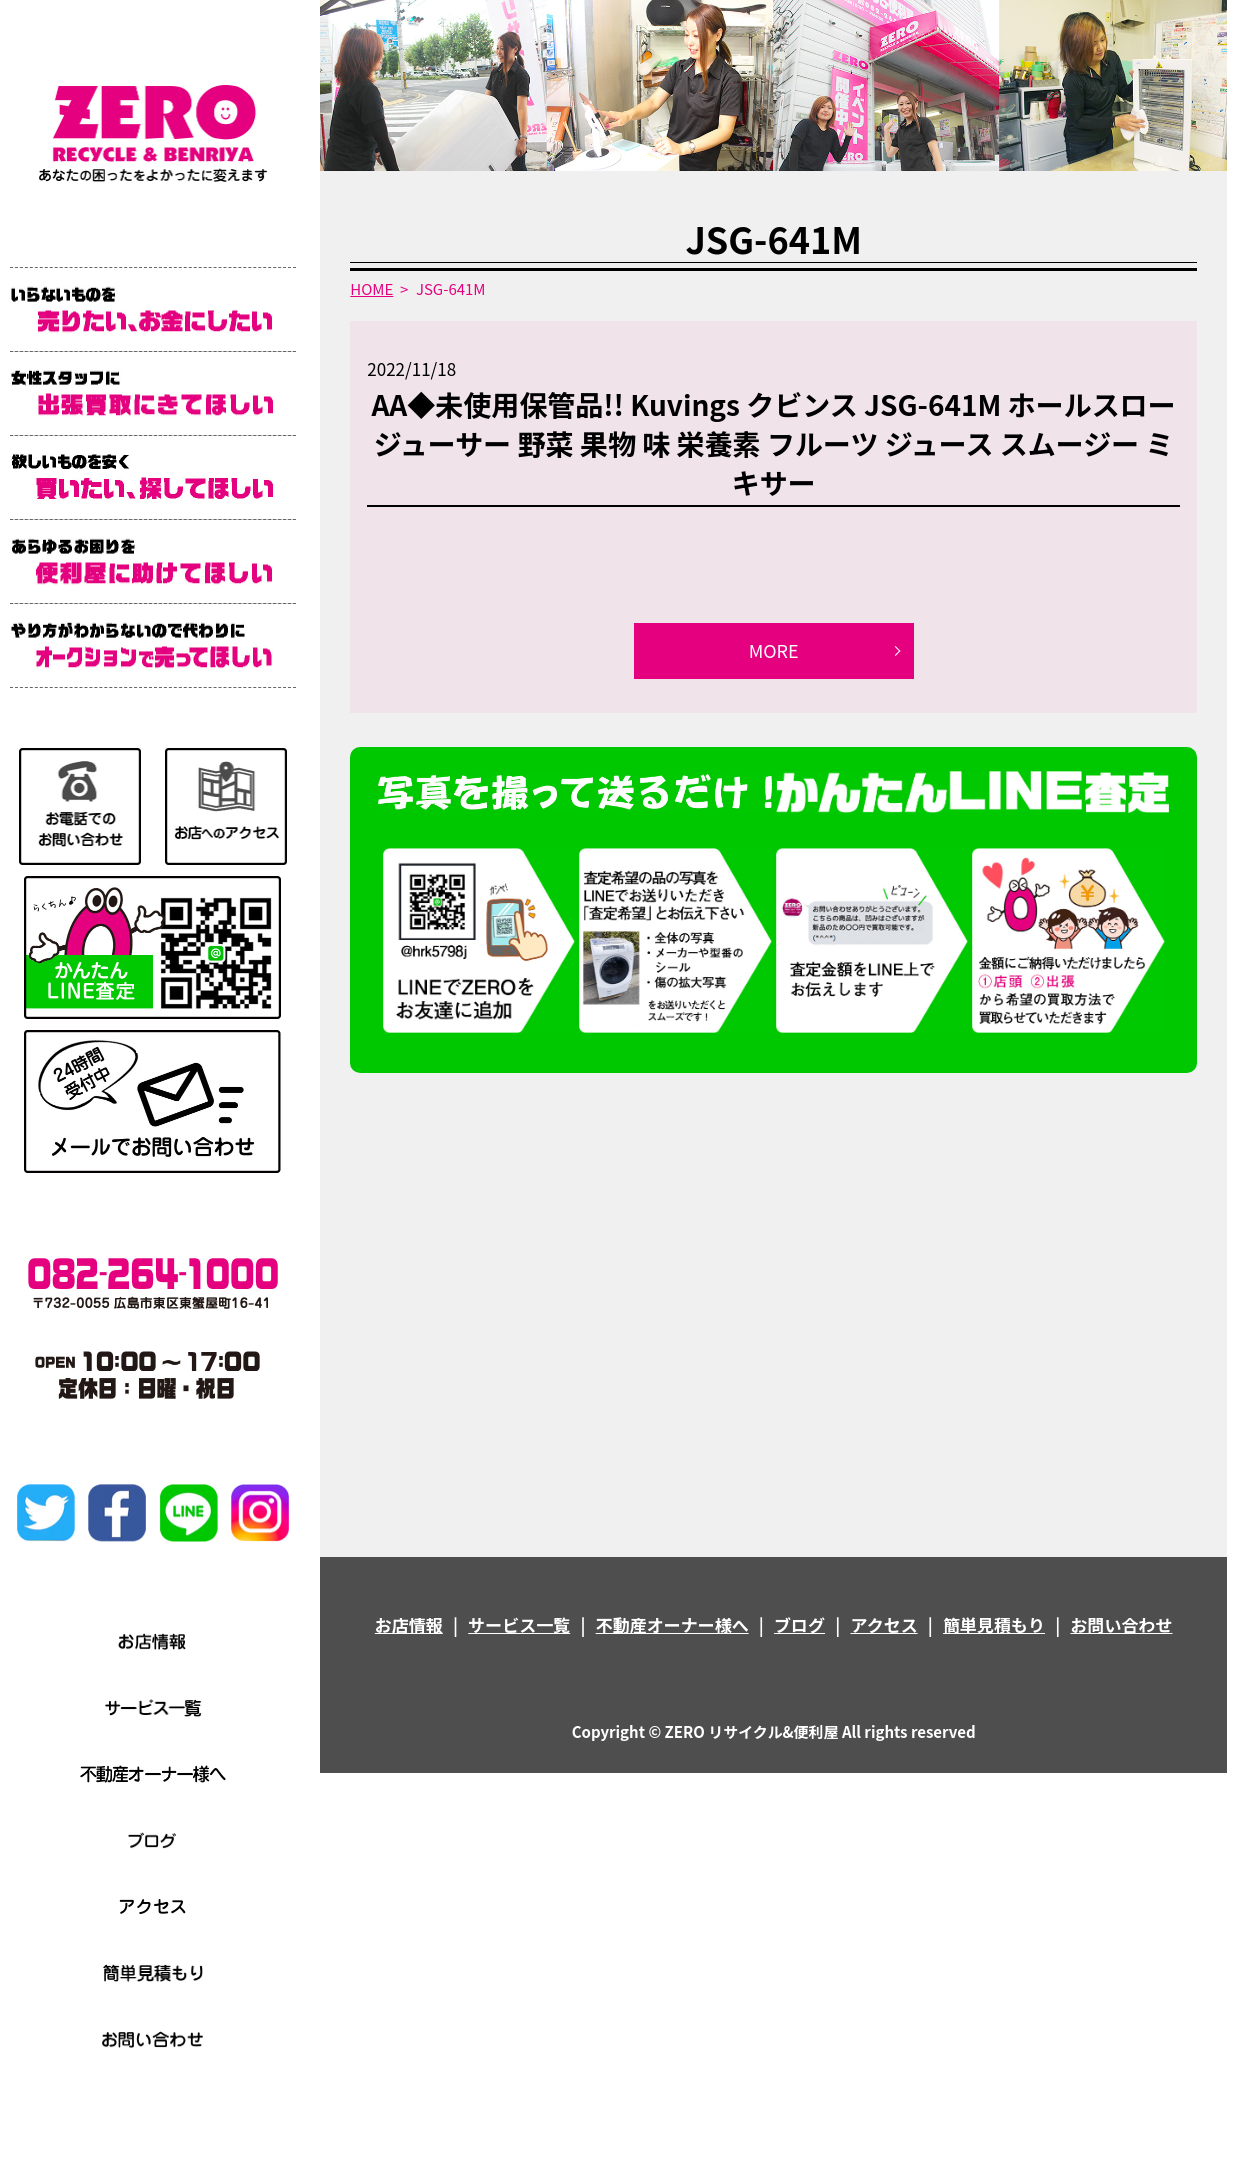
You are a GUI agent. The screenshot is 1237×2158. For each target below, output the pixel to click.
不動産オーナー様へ (672, 1624)
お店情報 (409, 1624)
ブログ (799, 1624)
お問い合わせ (1121, 1624)
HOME (371, 288)
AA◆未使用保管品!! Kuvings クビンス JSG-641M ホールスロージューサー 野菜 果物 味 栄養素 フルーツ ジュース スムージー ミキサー (774, 443)
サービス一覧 (519, 1624)
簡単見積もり (994, 1624)
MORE (774, 650)
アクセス (883, 1624)
